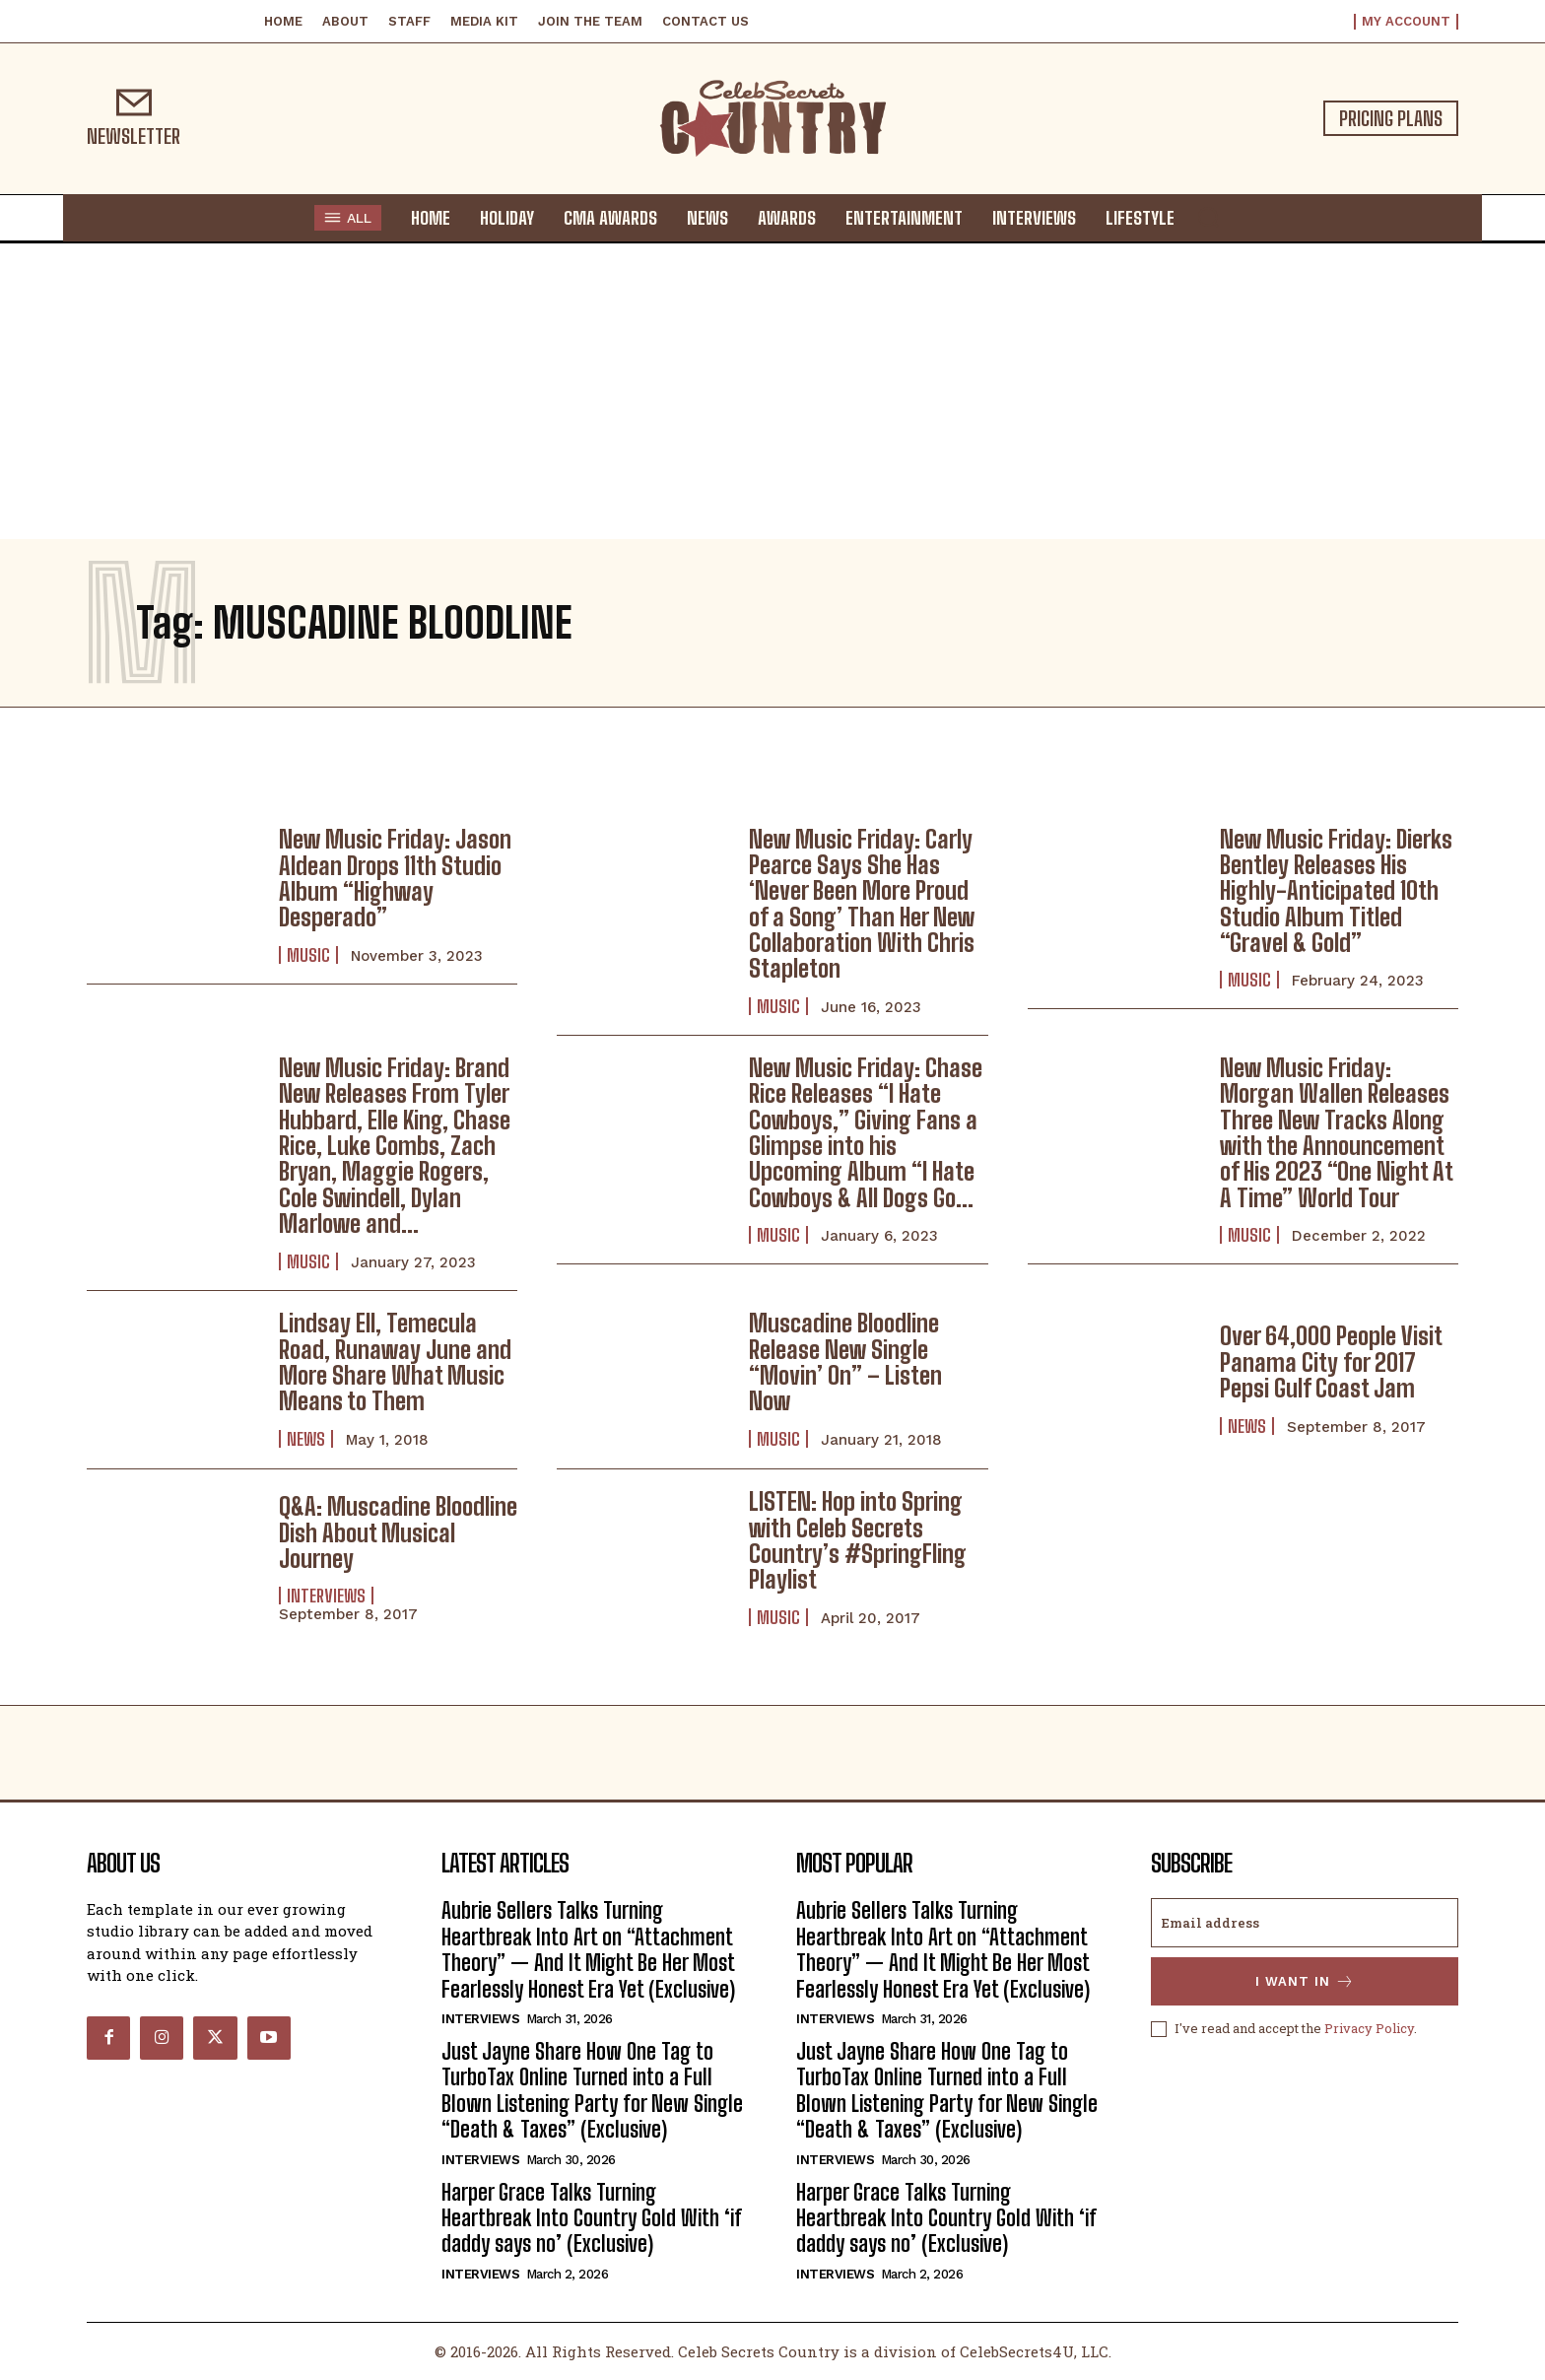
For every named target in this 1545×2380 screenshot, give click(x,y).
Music (308, 955)
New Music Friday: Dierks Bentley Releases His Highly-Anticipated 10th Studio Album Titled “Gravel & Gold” (1336, 891)
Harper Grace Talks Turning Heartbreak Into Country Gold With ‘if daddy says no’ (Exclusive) (591, 2218)
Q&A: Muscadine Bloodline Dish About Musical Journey (398, 1532)
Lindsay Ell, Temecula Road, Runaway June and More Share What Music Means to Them (395, 1362)
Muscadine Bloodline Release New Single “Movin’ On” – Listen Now (845, 1362)
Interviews (326, 1595)
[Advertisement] (772, 391)
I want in (1305, 1981)
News (306, 1439)
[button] (1208, 216)
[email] (1304, 1922)
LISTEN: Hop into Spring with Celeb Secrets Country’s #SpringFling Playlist (858, 1540)
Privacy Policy (1369, 2028)
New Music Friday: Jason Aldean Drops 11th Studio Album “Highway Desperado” (395, 878)
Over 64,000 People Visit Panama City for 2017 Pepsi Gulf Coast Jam (1331, 1362)
